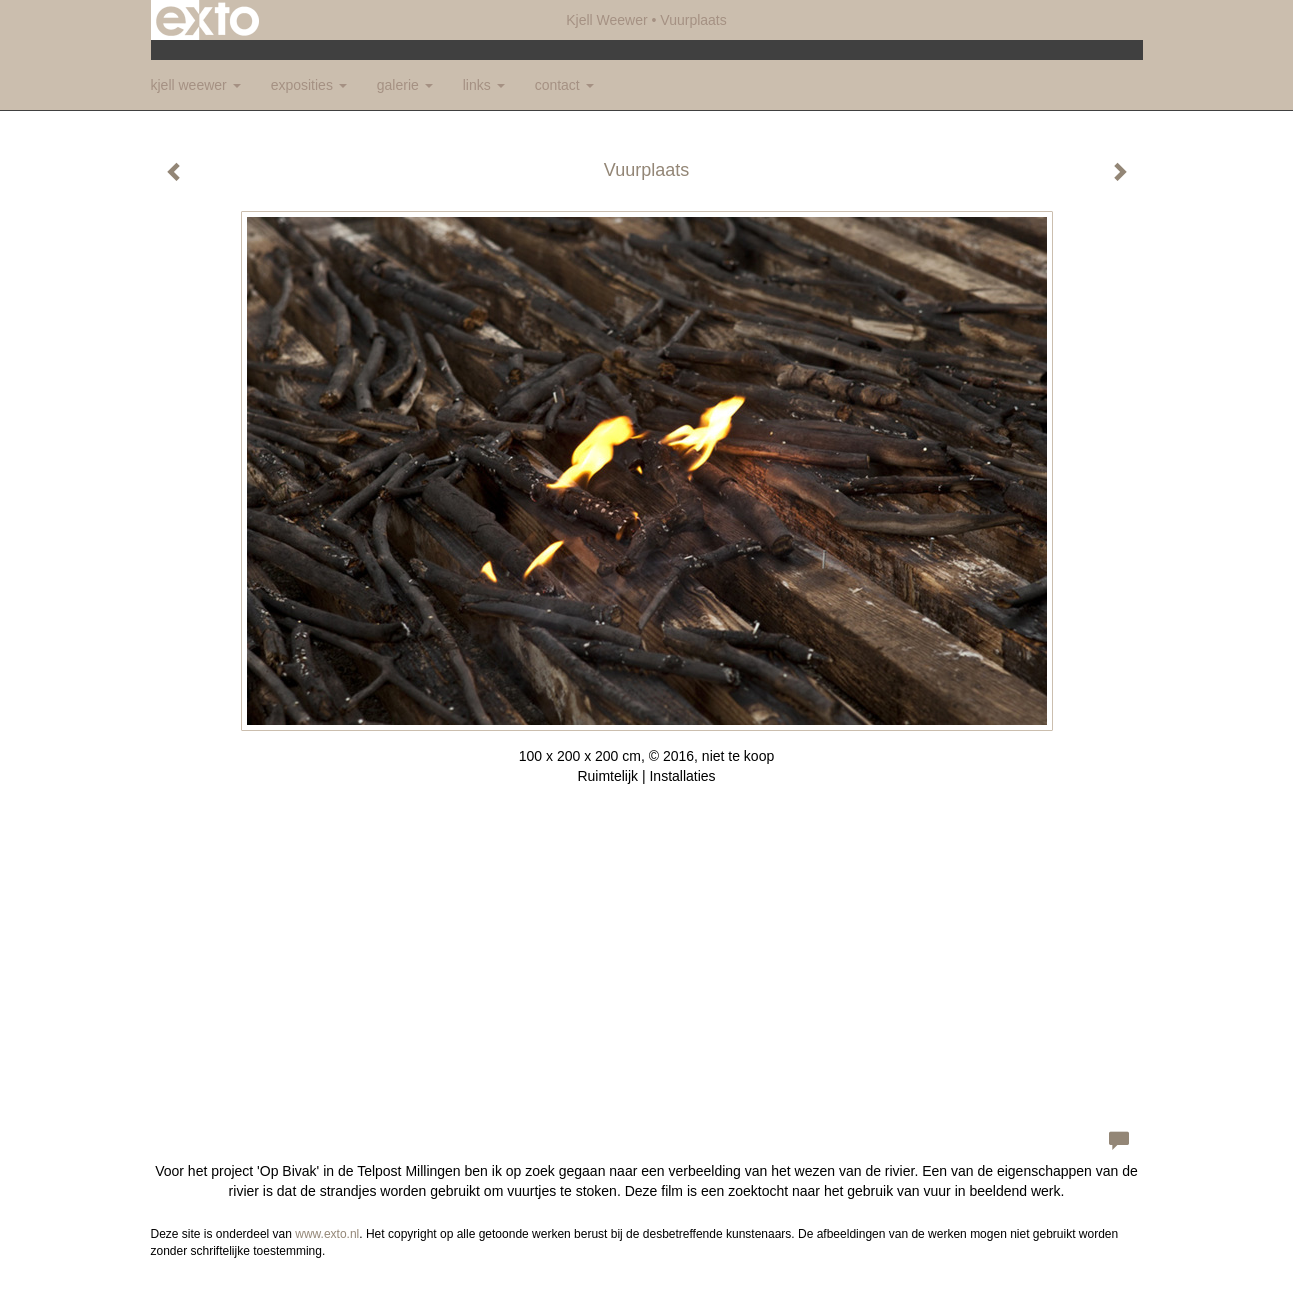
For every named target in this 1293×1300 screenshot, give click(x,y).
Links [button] (484, 85)
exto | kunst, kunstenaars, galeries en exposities (207, 20)
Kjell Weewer (606, 20)
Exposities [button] (309, 85)
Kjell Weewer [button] (196, 85)
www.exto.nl (327, 1234)
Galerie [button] (405, 85)
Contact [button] (564, 85)
